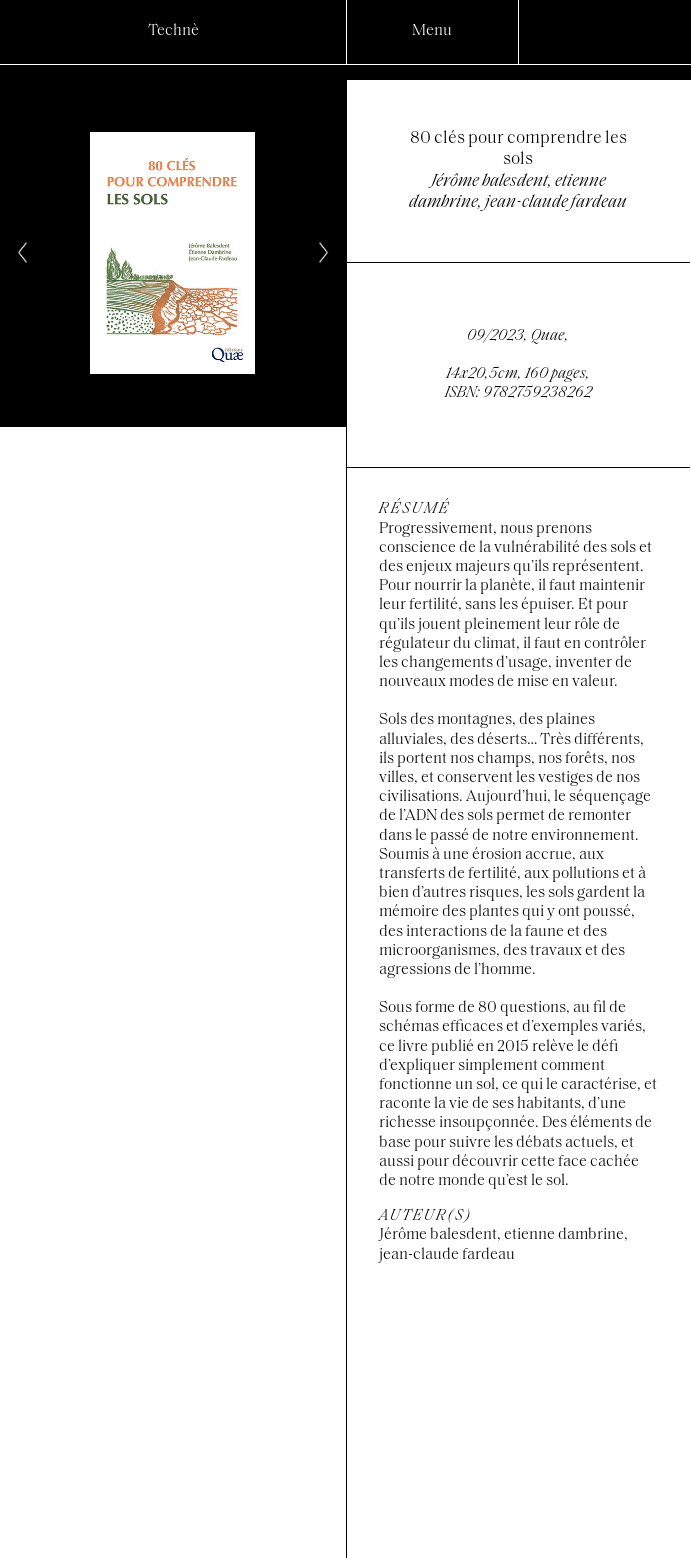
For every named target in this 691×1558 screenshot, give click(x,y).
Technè (173, 31)
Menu (432, 31)
